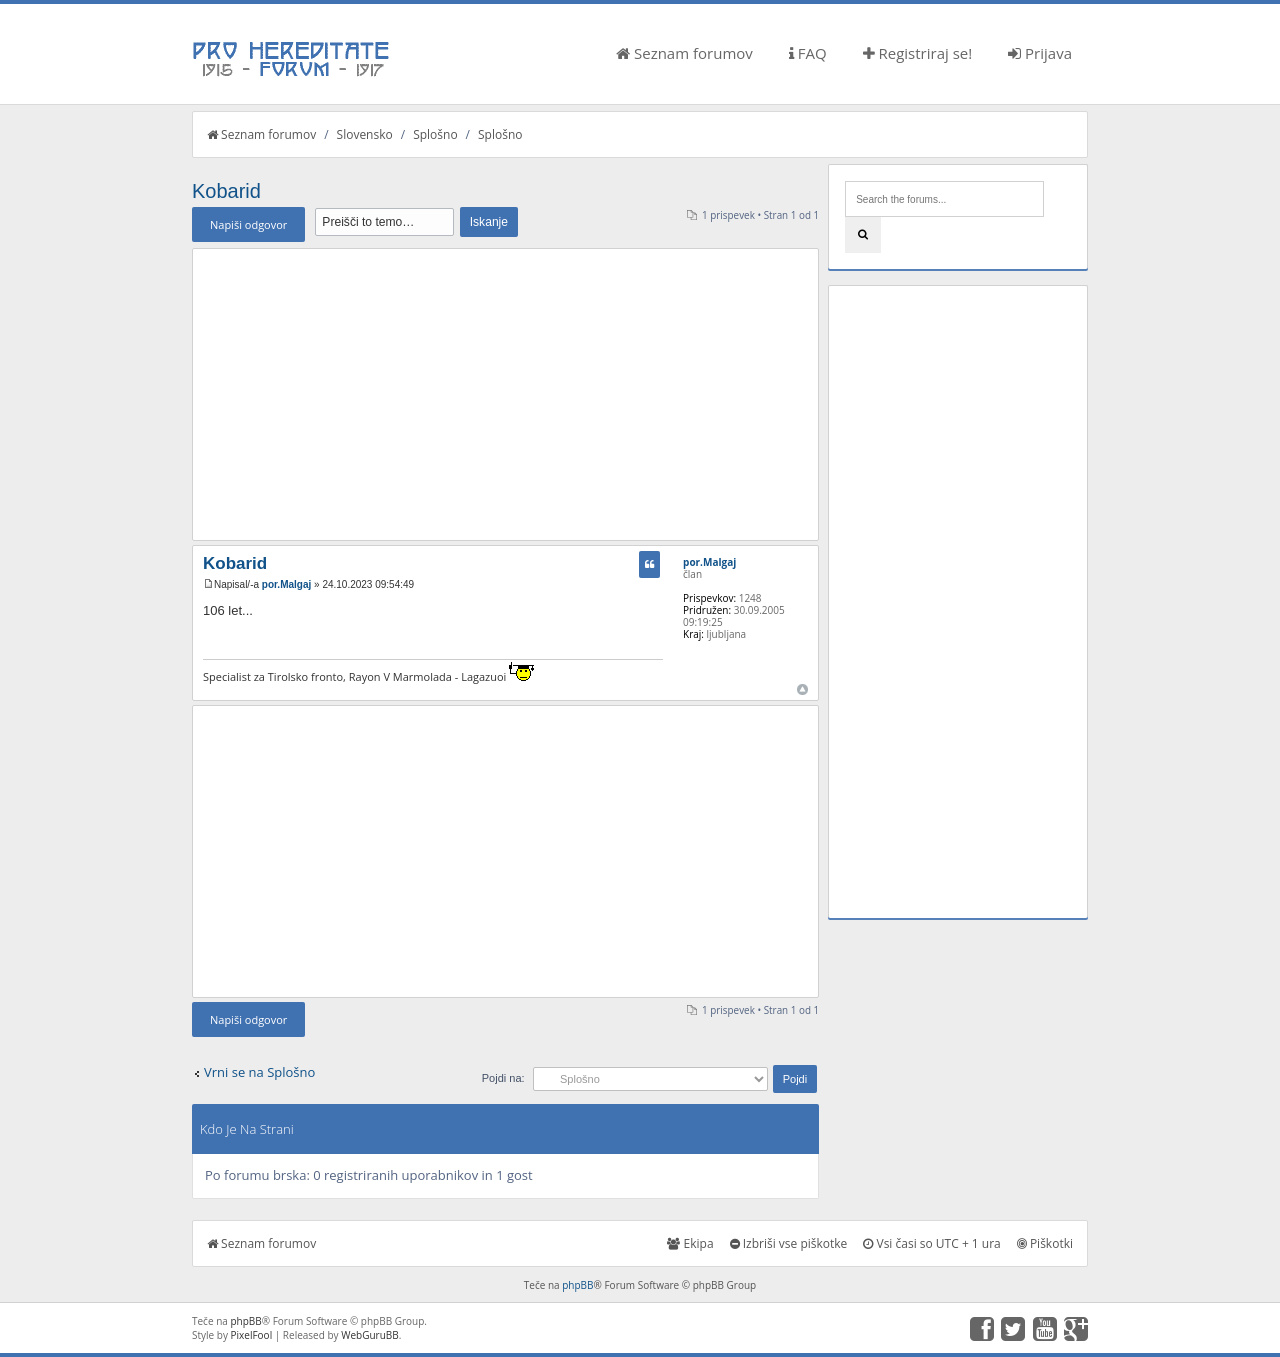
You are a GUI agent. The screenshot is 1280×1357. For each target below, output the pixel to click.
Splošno (435, 134)
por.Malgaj (286, 584)
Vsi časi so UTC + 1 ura (931, 1243)
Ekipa (690, 1243)
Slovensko (365, 134)
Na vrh (802, 689)
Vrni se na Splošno (259, 1072)
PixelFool (252, 1335)
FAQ (808, 53)
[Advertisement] (505, 394)
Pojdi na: (503, 1078)
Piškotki (1045, 1243)
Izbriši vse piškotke (789, 1243)
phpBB (577, 1285)
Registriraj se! (918, 53)
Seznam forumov (684, 53)
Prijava (1040, 53)
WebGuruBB (370, 1335)
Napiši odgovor (248, 224)
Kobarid (226, 191)
